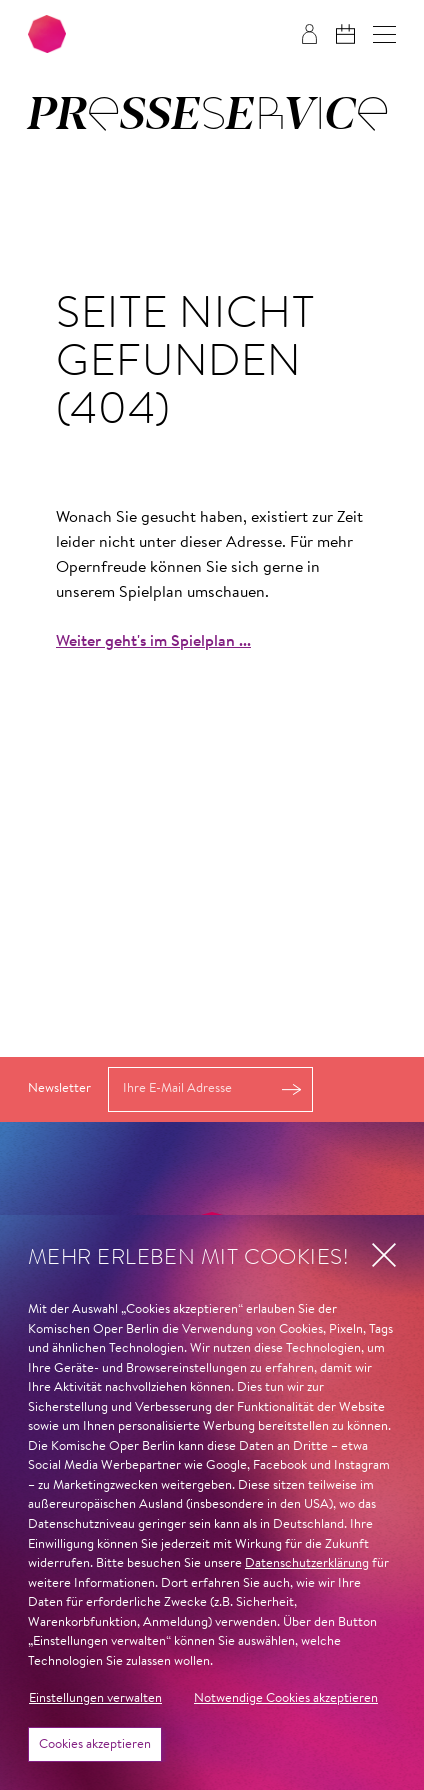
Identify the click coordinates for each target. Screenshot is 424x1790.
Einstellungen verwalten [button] (95, 1698)
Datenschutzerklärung (307, 1563)
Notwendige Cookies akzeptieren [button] (286, 1698)
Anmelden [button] (292, 1089)
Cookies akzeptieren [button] (95, 1744)
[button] (384, 34)
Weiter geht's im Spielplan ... (153, 642)
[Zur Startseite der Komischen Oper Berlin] (47, 34)
